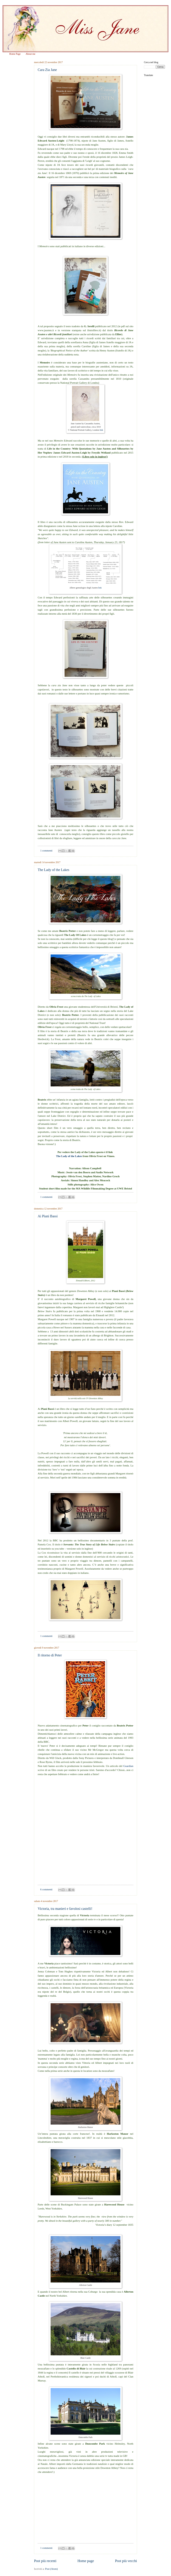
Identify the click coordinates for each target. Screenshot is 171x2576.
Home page (85, 2561)
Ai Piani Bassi (48, 1216)
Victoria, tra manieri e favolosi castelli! (65, 1909)
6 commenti (46, 1889)
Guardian (128, 1765)
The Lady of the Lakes (53, 870)
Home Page (15, 54)
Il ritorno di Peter (50, 1655)
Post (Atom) (51, 2568)
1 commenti (46, 850)
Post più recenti (45, 2561)
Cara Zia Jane (47, 70)
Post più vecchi (126, 2561)
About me (30, 54)
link (101, 430)
